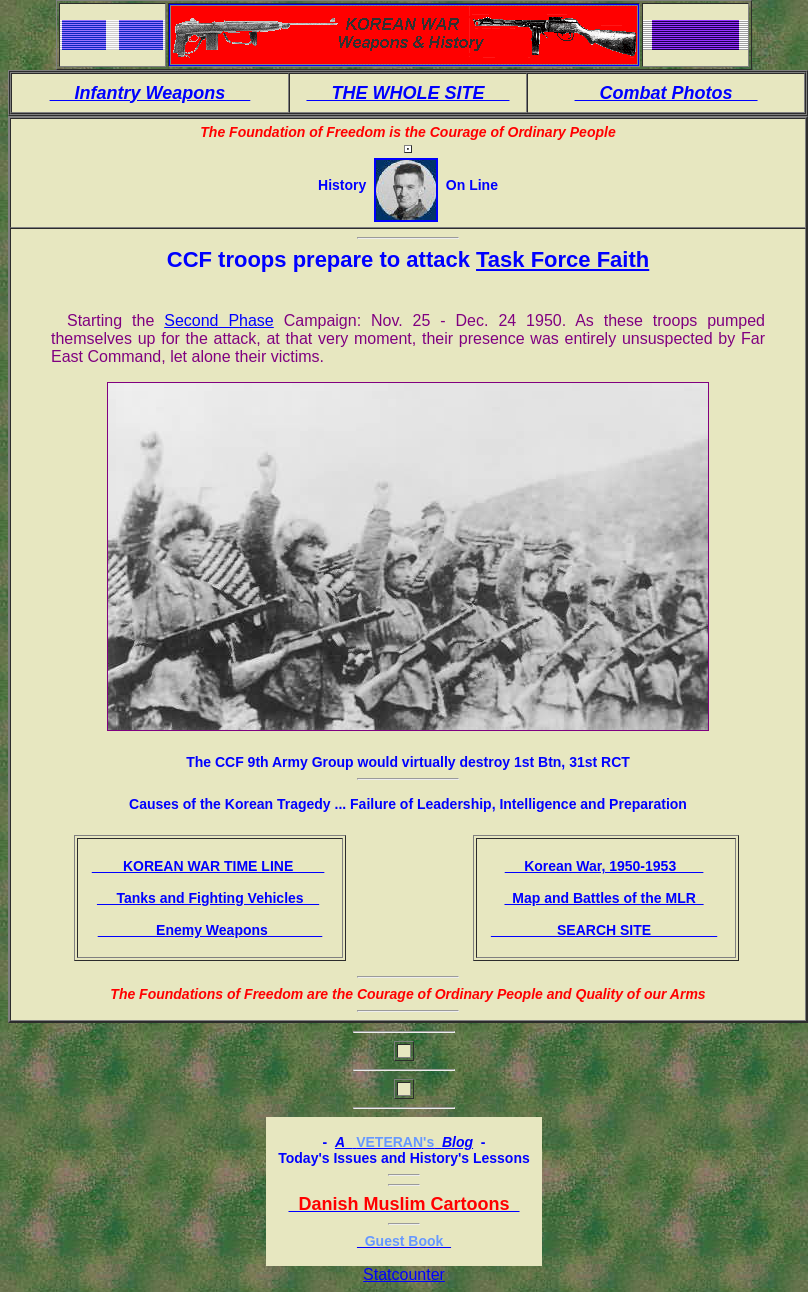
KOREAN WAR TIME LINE (208, 866)
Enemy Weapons (210, 930)
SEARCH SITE (604, 930)
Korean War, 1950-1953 (604, 866)
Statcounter (404, 1274)
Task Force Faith (562, 259)
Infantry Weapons (150, 93)
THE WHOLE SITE (407, 93)
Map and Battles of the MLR (603, 898)
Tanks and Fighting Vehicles (208, 898)
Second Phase (219, 320)
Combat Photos (666, 93)
